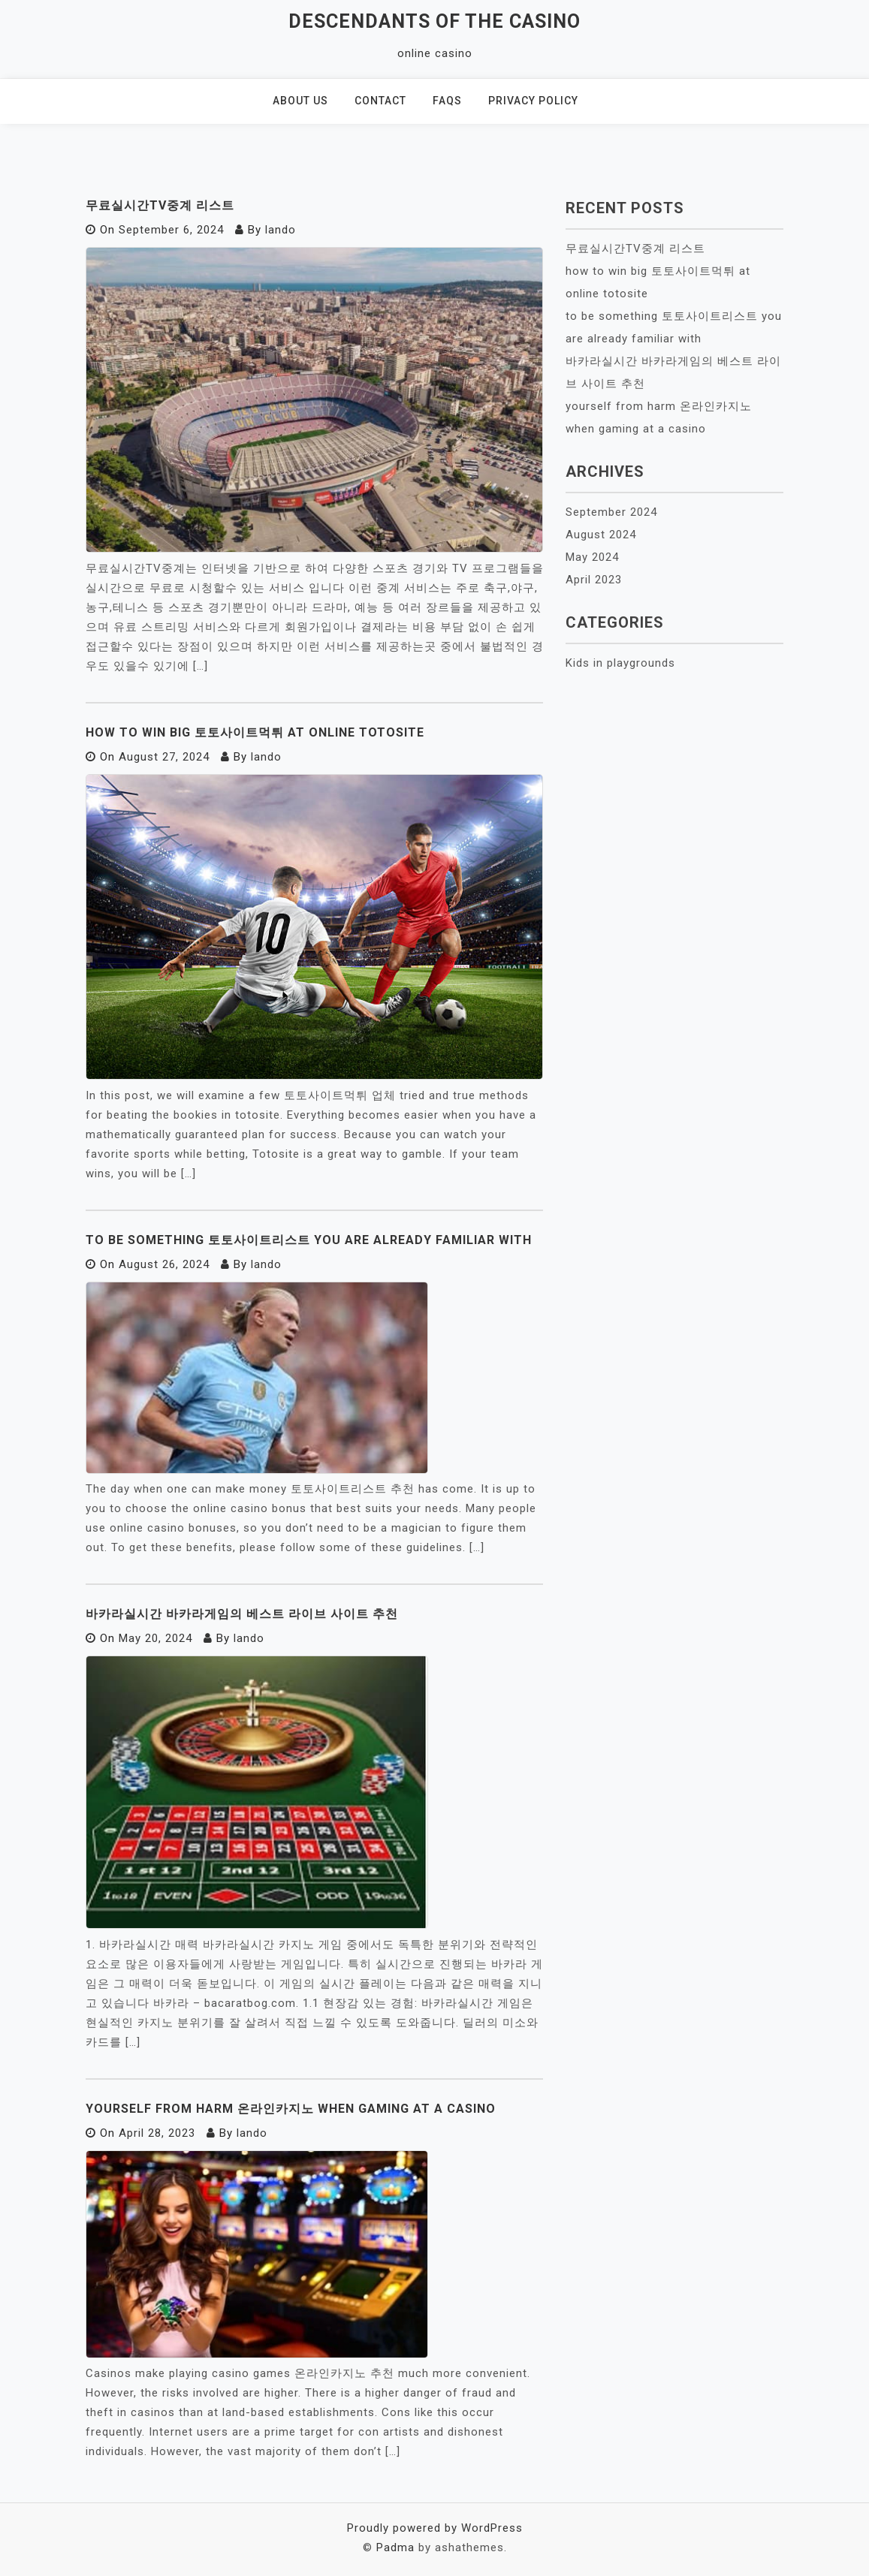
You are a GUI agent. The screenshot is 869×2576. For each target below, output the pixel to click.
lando (280, 230)
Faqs (447, 101)
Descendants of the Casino (434, 21)
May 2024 (592, 557)
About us (300, 101)
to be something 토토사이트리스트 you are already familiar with (309, 1240)
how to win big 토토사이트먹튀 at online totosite (255, 732)
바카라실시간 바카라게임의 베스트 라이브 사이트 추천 (242, 1614)
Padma (395, 2547)
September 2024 (611, 512)
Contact (380, 101)
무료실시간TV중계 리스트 (160, 205)
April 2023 (594, 579)
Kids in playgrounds (620, 663)
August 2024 (601, 534)
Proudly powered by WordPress (435, 2528)
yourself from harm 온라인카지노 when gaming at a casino (291, 2108)
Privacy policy (533, 101)
